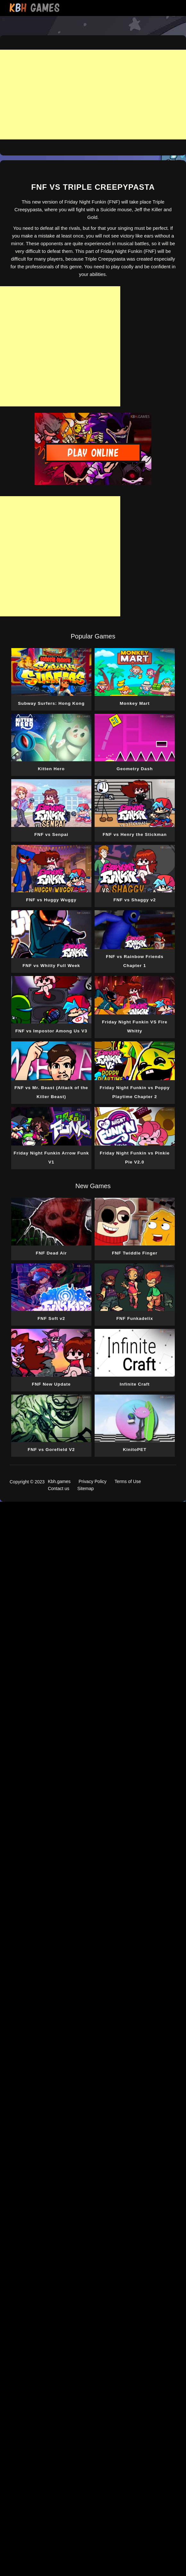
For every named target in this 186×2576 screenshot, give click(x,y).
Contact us (58, 1488)
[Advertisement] (93, 94)
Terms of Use (127, 1481)
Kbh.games (59, 1481)
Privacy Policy (92, 1481)
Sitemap (85, 1488)
